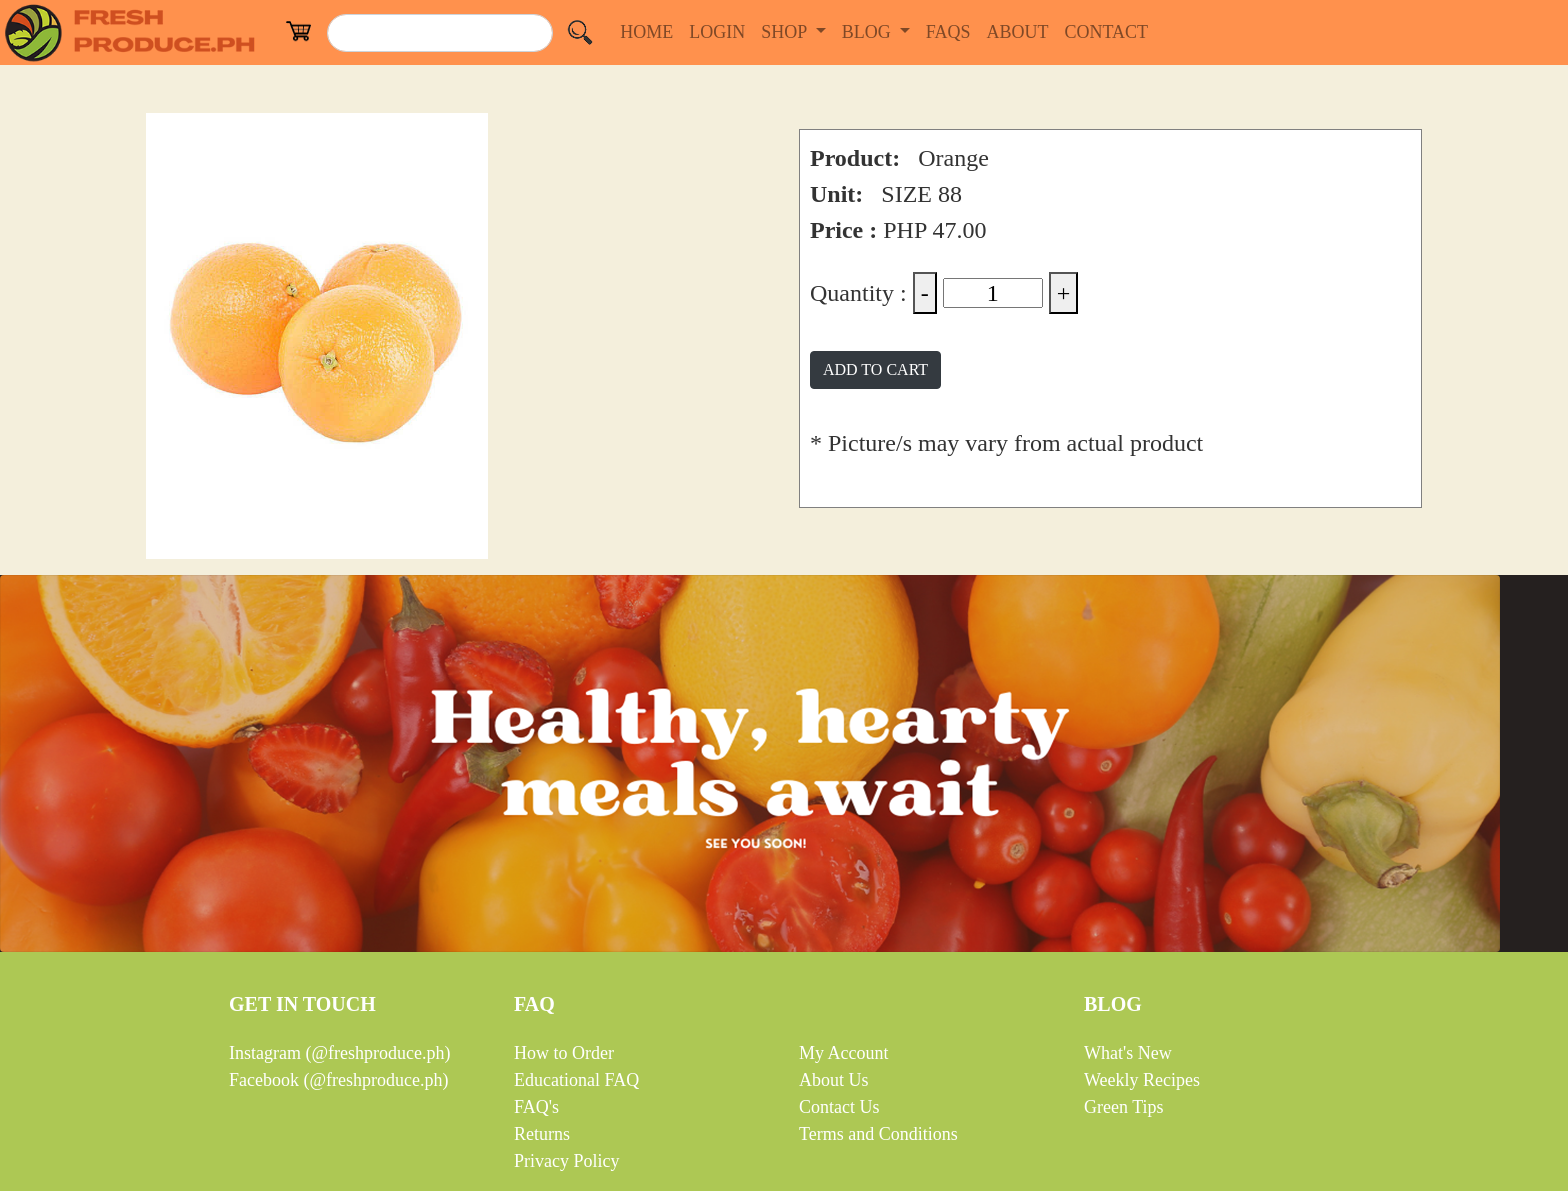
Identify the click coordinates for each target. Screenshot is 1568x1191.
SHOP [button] (786, 32)
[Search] (440, 33)
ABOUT (1021, 30)
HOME (650, 30)
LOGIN (721, 30)
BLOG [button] (869, 32)
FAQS (952, 30)
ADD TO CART (875, 369)
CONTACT (1110, 30)
